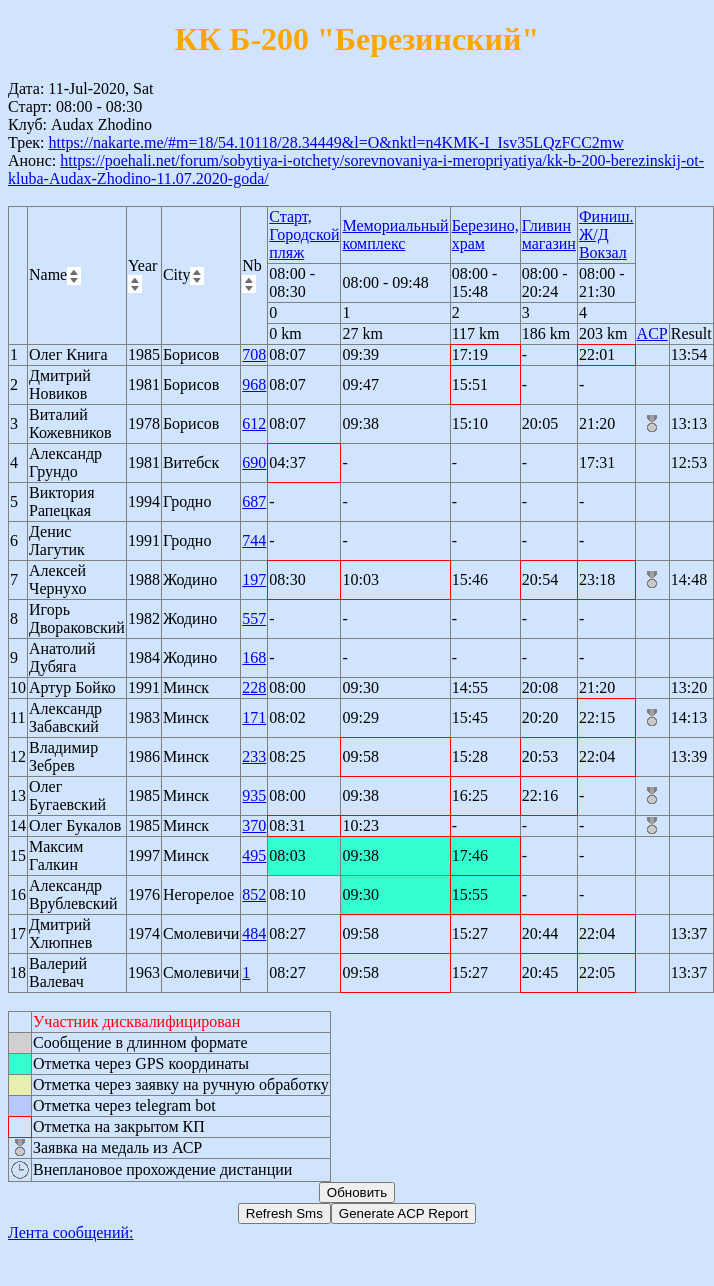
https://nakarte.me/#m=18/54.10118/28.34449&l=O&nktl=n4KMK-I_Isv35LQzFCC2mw (335, 142)
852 (254, 894)
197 (254, 579)
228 (254, 687)
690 (254, 462)
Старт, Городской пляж (304, 234)
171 (254, 717)
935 (254, 795)
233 (254, 756)
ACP (652, 333)
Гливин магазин (549, 234)
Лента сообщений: (71, 1232)
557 (254, 618)
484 (254, 933)
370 (254, 825)
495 (254, 855)
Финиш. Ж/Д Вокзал (606, 234)
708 (254, 354)
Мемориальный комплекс (395, 234)
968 (254, 384)
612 (254, 423)
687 (254, 501)
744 (254, 540)
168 (254, 657)
